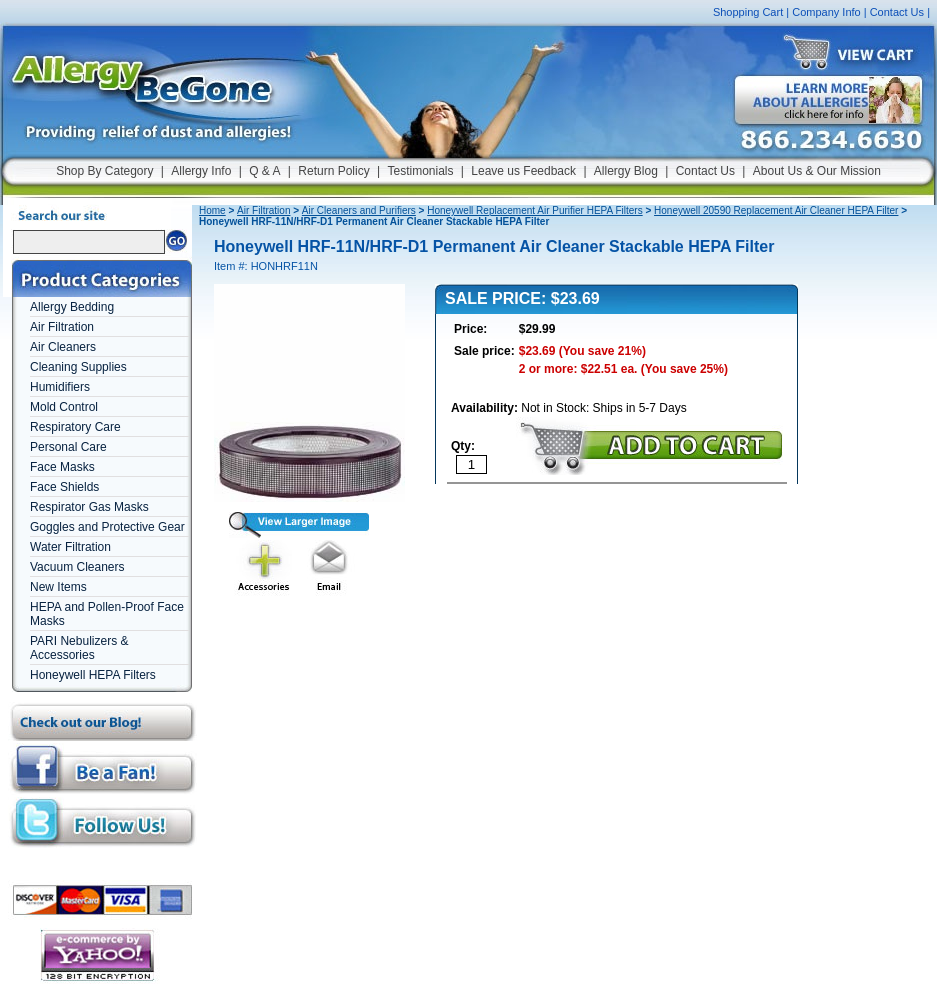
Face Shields (64, 487)
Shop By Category (104, 171)
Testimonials (420, 171)
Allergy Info (201, 171)
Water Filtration (70, 547)
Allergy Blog (626, 171)
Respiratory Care (75, 427)
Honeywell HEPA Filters (93, 675)
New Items (58, 587)
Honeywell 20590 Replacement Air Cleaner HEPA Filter (776, 210)
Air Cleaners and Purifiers (359, 210)
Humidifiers (60, 387)
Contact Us (897, 12)
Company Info (826, 12)
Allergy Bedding (72, 307)
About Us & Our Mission (817, 171)
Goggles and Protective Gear (107, 527)
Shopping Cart (748, 12)
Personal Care (68, 447)
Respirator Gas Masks (89, 507)
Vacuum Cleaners (77, 567)
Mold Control (64, 407)
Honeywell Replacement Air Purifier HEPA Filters (534, 210)
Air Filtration (62, 327)
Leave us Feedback (523, 171)
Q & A (264, 171)
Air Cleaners (63, 347)
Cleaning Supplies (78, 367)
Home (212, 210)
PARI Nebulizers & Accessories (79, 648)
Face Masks (62, 467)
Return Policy (333, 171)
